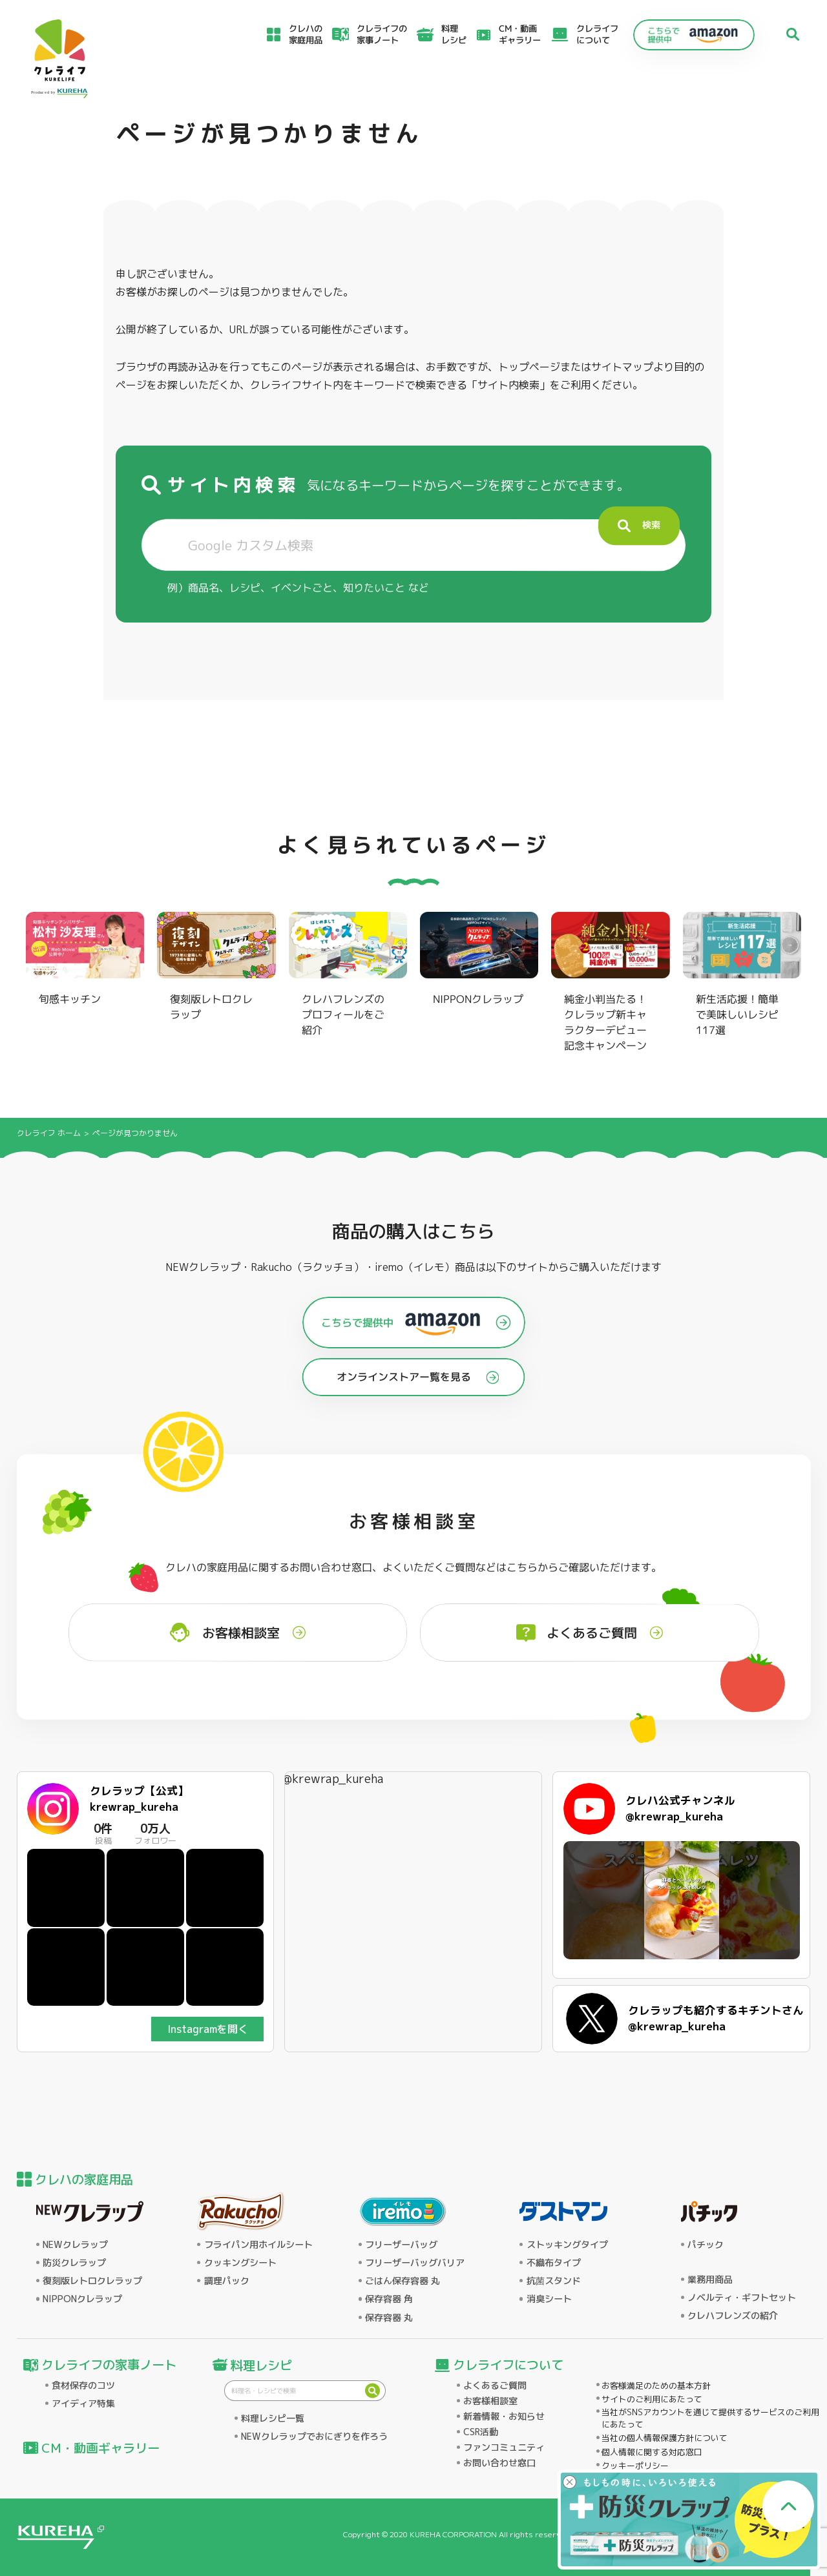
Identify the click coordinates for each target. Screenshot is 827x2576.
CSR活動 (480, 2432)
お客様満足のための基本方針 (656, 2385)
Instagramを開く (207, 2029)
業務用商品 (710, 2279)
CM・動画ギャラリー (520, 34)
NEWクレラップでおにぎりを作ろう (314, 2436)
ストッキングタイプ (567, 2244)
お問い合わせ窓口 (499, 2463)
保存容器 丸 (389, 2317)
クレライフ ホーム (49, 1133)
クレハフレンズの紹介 (732, 2315)
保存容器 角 (389, 2298)
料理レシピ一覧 (272, 2418)
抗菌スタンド (554, 2280)
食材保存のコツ (83, 2385)
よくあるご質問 (495, 2385)
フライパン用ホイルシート (258, 2244)
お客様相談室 (490, 2401)
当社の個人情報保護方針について (665, 2438)
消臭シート (549, 2298)
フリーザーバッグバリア (415, 2262)
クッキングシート (240, 2262)
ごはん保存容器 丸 (402, 2280)
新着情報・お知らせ (504, 2416)
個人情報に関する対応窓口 (652, 2452)
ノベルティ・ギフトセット (741, 2297)
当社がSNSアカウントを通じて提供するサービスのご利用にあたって (710, 2418)
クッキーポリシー (635, 2465)
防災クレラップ (74, 2262)
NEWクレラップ (75, 2244)
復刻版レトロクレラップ (92, 2280)
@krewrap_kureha (333, 1779)
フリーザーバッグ (401, 2244)
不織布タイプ (554, 2262)
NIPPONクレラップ (82, 2298)
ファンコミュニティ (504, 2447)
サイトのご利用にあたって (652, 2399)
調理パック (226, 2280)
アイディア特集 (83, 2403)
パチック (705, 2244)
